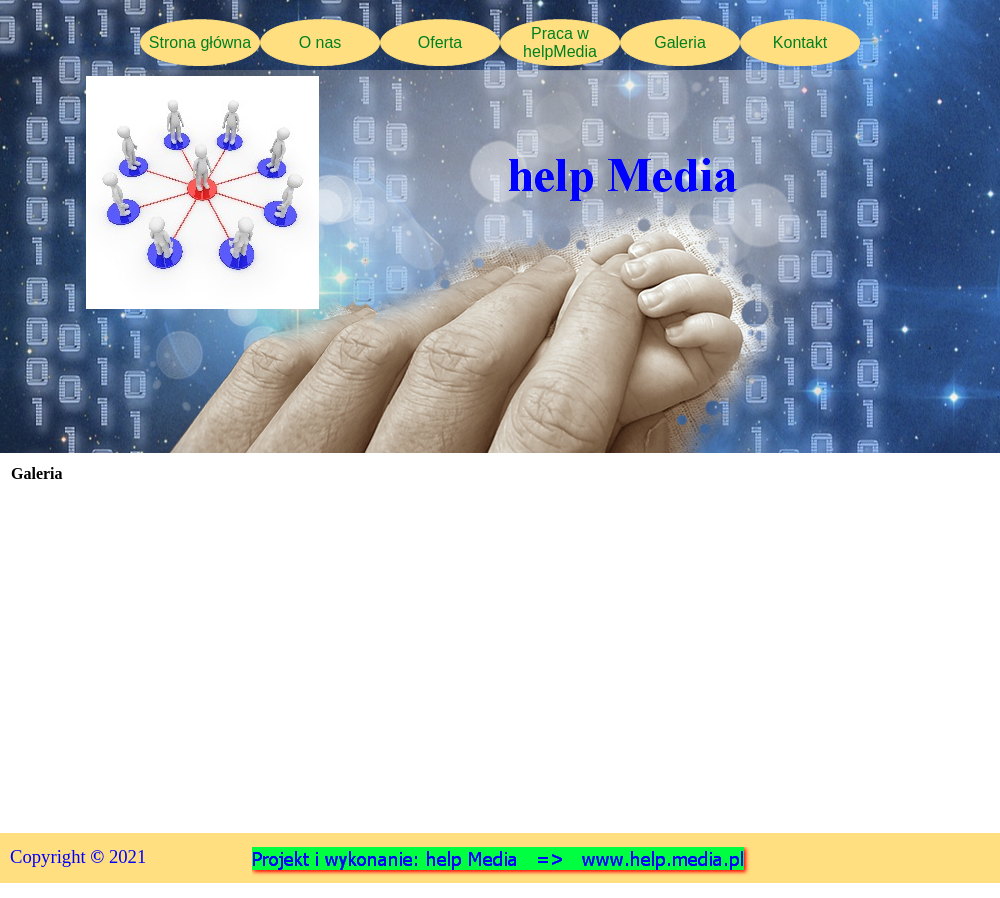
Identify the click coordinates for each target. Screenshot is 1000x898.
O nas (320, 42)
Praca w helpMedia (560, 42)
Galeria (680, 42)
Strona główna (200, 42)
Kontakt (800, 42)
